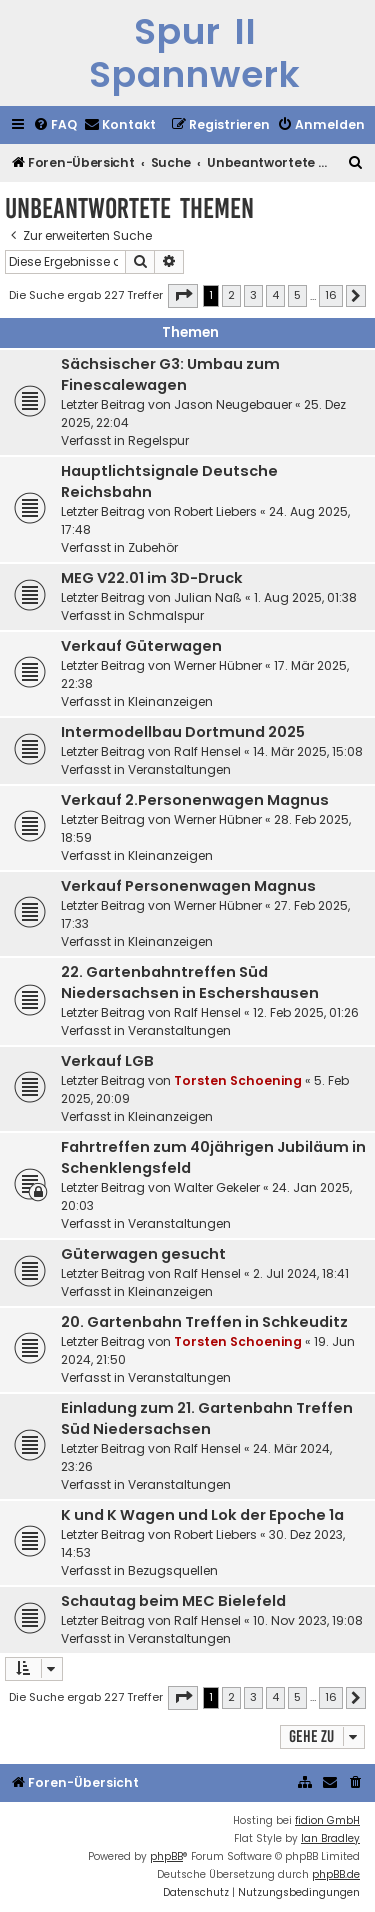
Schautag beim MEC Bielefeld (173, 1601)
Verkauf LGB (107, 1061)
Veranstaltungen (179, 769)
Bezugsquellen (173, 1570)
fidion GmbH (327, 1820)
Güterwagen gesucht (143, 1254)
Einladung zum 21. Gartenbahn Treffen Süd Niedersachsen (207, 1418)
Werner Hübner (218, 665)
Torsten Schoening (238, 1080)
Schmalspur (166, 615)
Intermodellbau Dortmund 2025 (183, 732)
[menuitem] (55, 125)
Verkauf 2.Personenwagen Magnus (195, 800)
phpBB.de (336, 1874)
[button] (183, 296)
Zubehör (153, 547)
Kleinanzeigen (170, 701)
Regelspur (158, 440)
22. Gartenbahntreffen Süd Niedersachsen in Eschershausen (190, 982)
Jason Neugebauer (233, 404)
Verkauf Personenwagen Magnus (188, 886)
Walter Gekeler (217, 1187)
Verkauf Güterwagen (141, 646)
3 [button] (253, 295)
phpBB (166, 1856)
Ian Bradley (330, 1838)
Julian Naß (208, 597)
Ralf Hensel (207, 751)
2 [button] (231, 295)
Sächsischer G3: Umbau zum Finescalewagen (170, 374)
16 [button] (331, 295)
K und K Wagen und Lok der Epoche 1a (202, 1515)
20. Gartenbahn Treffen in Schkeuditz (204, 1322)
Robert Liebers (215, 511)
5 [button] (297, 295)
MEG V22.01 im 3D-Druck (152, 578)
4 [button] (275, 295)
